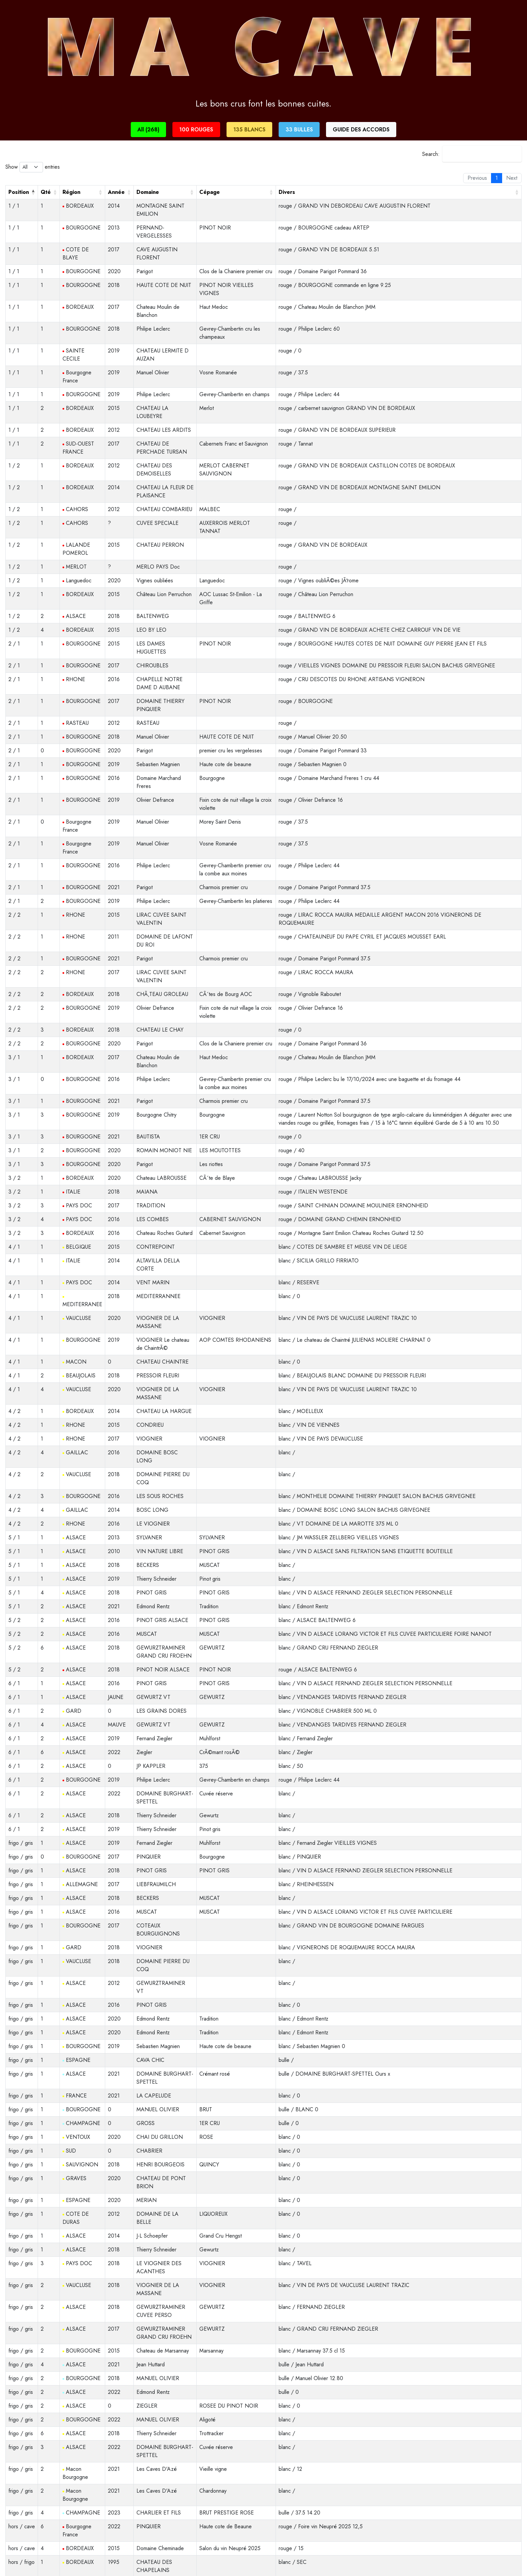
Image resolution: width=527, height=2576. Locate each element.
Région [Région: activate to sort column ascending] (71, 192)
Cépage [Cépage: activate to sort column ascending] (209, 192)
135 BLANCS (249, 129)
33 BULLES (299, 129)
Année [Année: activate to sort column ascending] (116, 192)
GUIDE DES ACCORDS (361, 129)
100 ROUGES (196, 129)
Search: (472, 154)
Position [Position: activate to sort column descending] (18, 192)
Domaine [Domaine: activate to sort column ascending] (147, 192)
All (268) (148, 129)
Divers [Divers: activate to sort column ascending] (287, 192)
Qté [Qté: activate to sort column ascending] (46, 192)
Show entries (32, 167)
